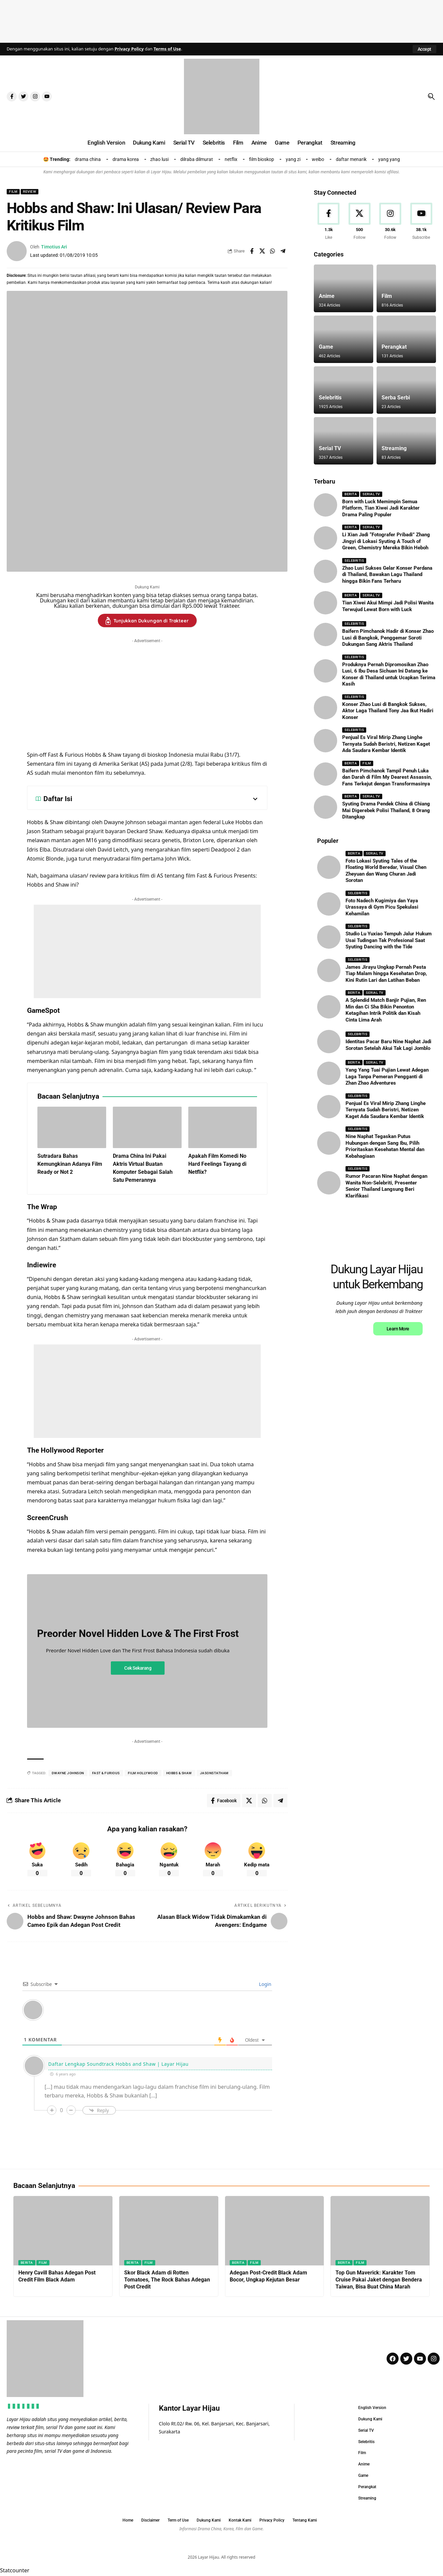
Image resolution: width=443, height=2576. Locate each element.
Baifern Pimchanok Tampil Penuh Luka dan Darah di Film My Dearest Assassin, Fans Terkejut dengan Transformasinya (387, 777)
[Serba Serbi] (406, 390)
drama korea (126, 159)
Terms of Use (167, 49)
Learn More (398, 1418)
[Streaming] (406, 441)
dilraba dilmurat (196, 159)
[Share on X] (262, 251)
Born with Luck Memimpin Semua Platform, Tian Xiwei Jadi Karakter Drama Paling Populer (381, 508)
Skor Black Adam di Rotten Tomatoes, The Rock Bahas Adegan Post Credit (167, 2279)
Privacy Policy (129, 49)
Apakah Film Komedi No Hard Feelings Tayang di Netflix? (217, 1164)
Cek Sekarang (137, 1668)
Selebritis (330, 397)
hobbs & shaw (179, 1773)
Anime (327, 296)
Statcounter (14, 2571)
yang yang (389, 159)
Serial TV (330, 448)
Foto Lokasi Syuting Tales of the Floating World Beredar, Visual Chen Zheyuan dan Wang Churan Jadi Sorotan (386, 871)
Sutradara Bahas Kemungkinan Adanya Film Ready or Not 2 (69, 1164)
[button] (424, 49)
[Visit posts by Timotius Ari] (17, 251)
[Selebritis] (343, 390)
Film (13, 191)
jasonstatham (214, 1773)
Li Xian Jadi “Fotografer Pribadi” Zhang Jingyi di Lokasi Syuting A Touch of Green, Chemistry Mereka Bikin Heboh (386, 541)
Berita (351, 494)
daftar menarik (351, 159)
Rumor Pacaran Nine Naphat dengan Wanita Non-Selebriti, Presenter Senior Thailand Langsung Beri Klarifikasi (386, 1186)
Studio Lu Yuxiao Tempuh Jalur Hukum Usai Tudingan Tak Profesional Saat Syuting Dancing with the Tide (389, 940)
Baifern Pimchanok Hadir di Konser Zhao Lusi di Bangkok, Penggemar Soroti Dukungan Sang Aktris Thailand (388, 637)
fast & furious (106, 1773)
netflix (231, 159)
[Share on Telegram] (282, 251)
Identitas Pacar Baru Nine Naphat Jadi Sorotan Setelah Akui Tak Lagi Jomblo (388, 1045)
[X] (359, 222)
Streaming (394, 448)
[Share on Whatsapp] (272, 251)
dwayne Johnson (68, 1773)
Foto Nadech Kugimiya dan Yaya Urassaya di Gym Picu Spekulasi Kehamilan (382, 907)
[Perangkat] (406, 339)
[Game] (343, 339)
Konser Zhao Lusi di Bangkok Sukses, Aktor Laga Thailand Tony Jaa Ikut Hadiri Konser (387, 710)
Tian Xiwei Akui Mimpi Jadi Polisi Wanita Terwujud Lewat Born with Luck (388, 606)
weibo (318, 159)
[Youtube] (421, 222)
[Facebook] (328, 222)
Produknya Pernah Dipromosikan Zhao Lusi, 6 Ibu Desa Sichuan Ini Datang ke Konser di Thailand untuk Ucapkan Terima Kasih (388, 674)
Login (264, 1984)
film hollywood (143, 1773)
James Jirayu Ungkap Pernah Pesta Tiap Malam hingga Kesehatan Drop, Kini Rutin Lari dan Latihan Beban (386, 973)
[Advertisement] (221, 20)
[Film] (406, 288)
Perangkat (394, 347)
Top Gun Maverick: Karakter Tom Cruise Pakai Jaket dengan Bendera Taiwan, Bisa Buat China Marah (379, 2279)
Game (326, 347)
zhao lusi (159, 159)
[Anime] (343, 288)
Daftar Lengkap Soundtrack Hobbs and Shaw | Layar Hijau (118, 2064)
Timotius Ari (54, 246)
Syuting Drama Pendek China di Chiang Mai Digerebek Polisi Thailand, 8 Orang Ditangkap (386, 810)
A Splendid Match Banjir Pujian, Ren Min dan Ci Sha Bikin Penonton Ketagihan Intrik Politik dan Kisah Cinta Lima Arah (386, 1010)
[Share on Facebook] (251, 251)
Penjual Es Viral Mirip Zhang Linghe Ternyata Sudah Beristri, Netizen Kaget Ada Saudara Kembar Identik (386, 743)
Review (29, 191)
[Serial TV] (343, 441)
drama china (88, 159)
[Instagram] (390, 222)
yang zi (293, 159)
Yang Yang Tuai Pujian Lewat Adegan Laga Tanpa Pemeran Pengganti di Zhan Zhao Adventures (387, 1076)
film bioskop (261, 159)
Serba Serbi (396, 397)
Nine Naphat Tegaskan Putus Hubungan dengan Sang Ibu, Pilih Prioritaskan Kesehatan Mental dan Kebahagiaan (385, 1146)
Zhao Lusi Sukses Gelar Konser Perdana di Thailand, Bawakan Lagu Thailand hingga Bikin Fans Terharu (387, 574)
